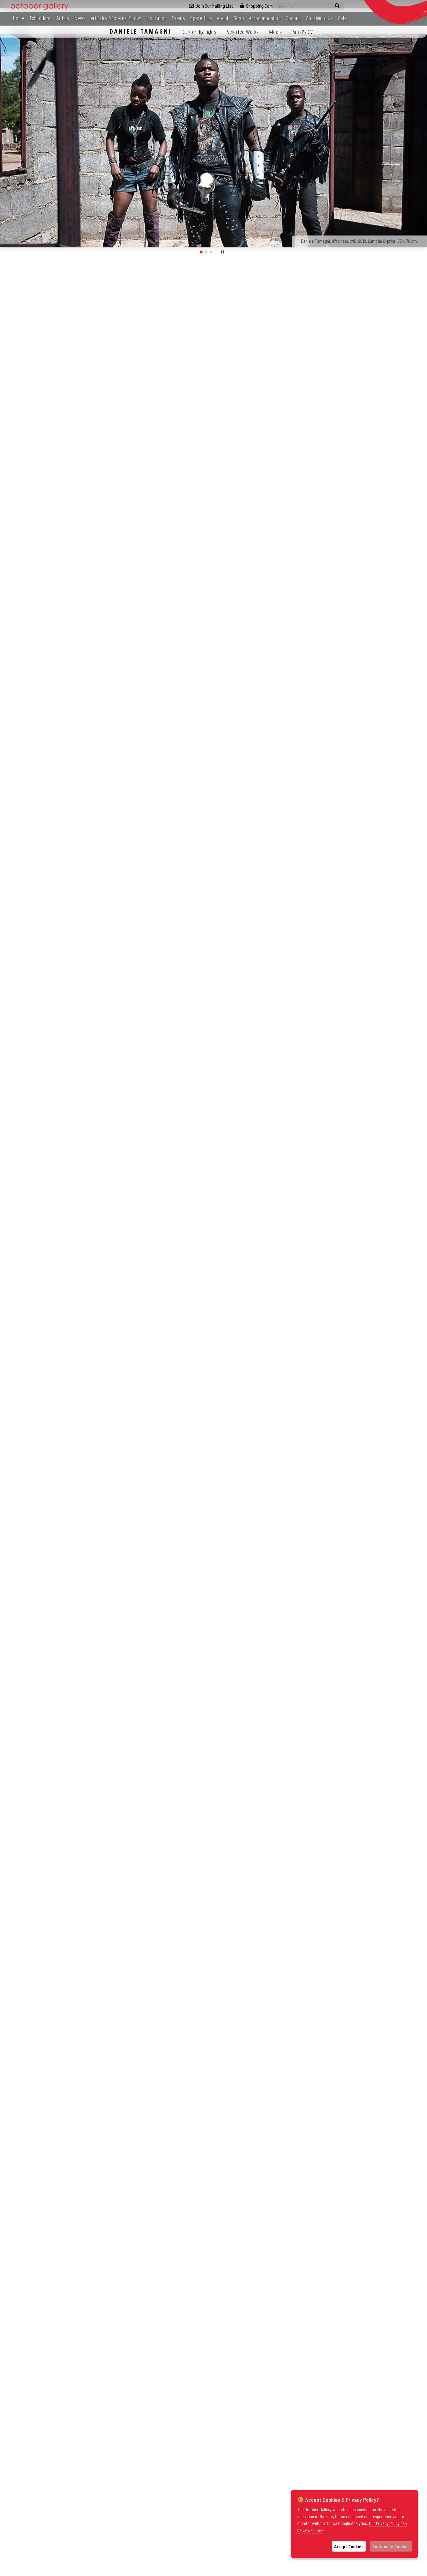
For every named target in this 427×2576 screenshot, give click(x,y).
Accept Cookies (349, 2546)
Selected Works (243, 31)
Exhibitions (41, 18)
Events (178, 18)
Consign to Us (319, 18)
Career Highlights (199, 31)
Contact (293, 18)
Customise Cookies (391, 2546)
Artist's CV (303, 31)
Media (275, 31)
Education (157, 18)
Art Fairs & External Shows (117, 18)
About (223, 18)
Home (19, 18)
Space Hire (201, 18)
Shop (239, 18)
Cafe (342, 18)
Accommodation (264, 18)
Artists (62, 18)
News (80, 18)
